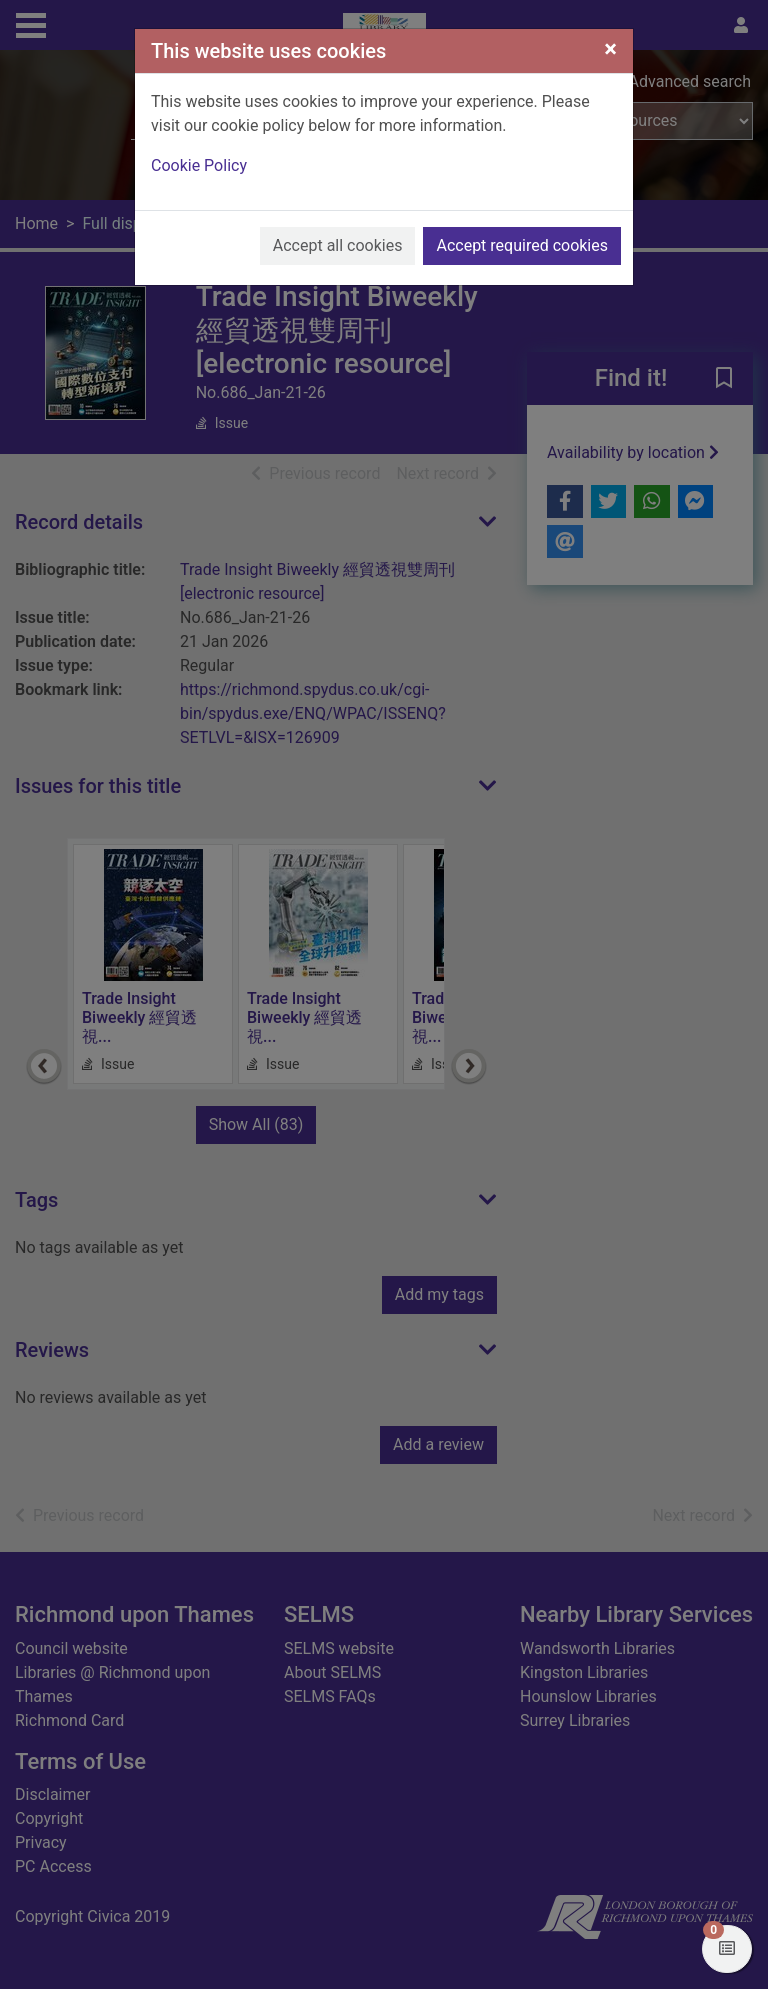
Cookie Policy (199, 165)
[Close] (610, 49)
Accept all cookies (338, 245)
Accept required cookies (522, 245)
